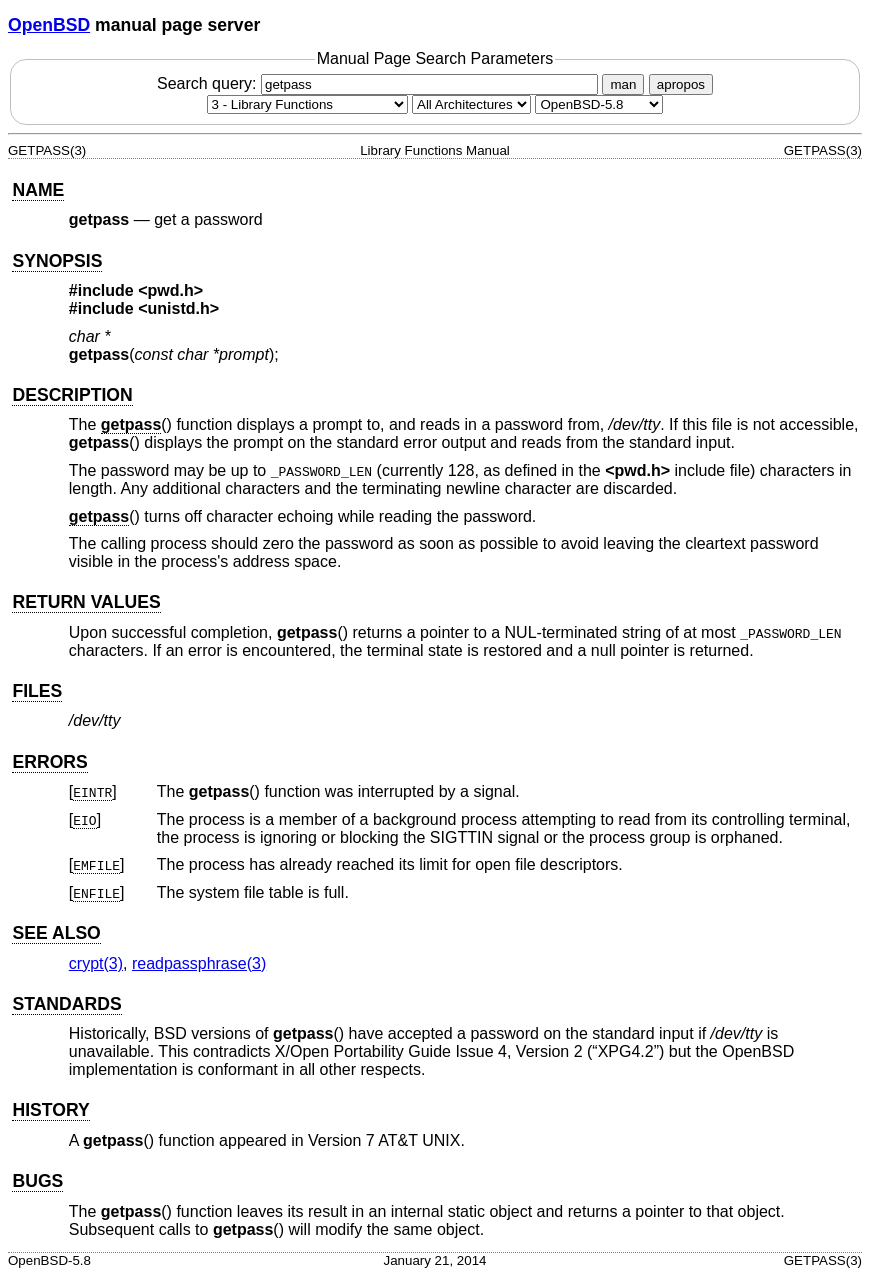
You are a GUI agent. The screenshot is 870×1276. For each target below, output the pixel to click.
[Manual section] (307, 104)
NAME (38, 190)
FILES (37, 691)
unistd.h (179, 308)
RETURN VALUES (86, 602)
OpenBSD (49, 25)
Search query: (380, 83)
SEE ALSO (56, 933)
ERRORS (49, 762)
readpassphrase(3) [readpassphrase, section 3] (199, 963)
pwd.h (171, 290)
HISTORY (50, 1110)
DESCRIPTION (72, 395)
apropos (681, 84)
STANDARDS (66, 1004)
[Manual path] (599, 104)
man (623, 84)
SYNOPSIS (57, 261)
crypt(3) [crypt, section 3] (96, 963)
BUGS (37, 1181)
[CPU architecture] (471, 104)
